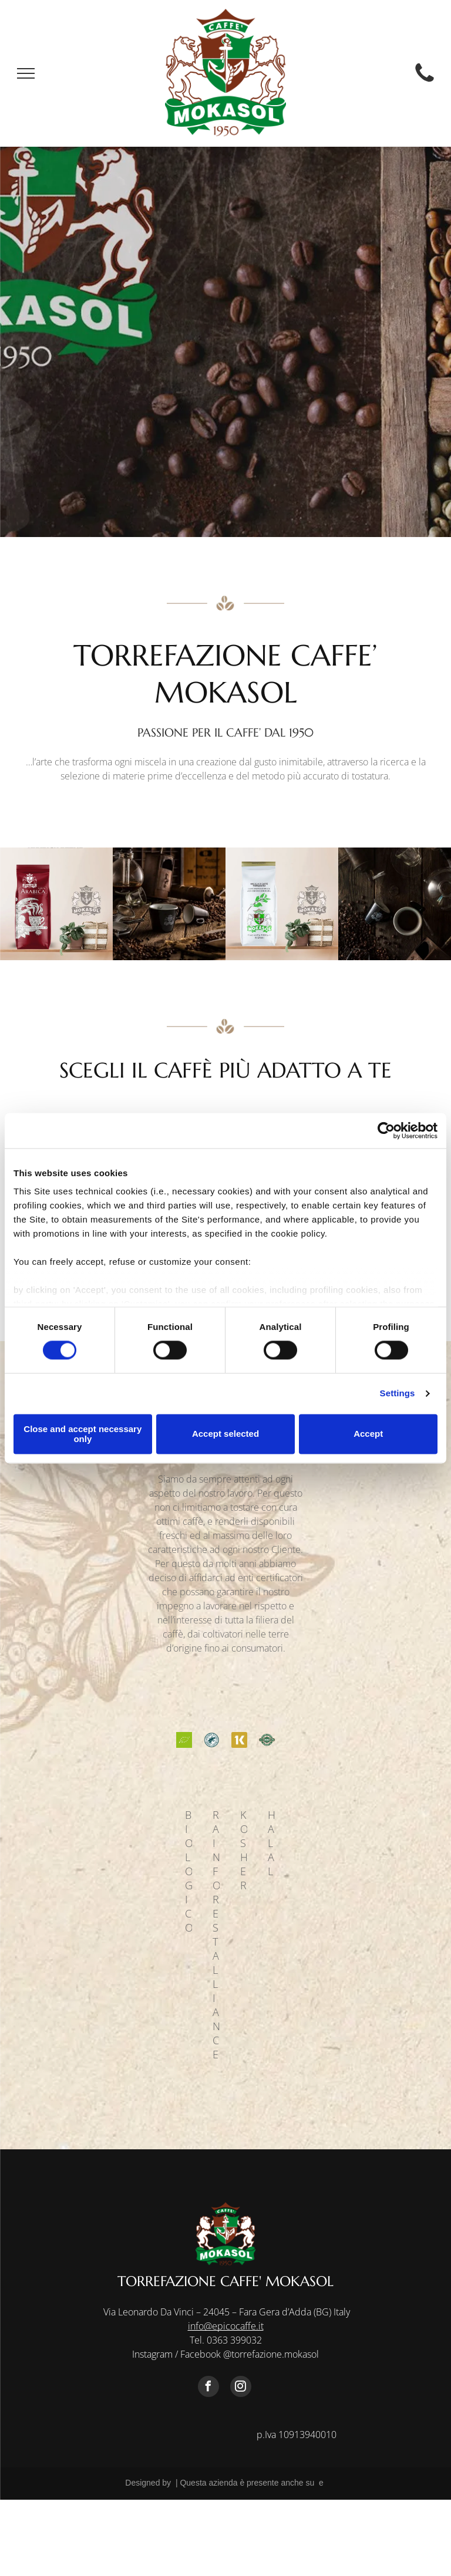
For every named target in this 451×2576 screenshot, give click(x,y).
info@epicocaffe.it (226, 2326)
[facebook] (208, 2388)
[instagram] (240, 2388)
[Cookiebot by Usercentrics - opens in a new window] (386, 1130)
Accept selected (225, 1434)
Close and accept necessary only (82, 1434)
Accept (368, 1434)
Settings (397, 1394)
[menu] (26, 73)
